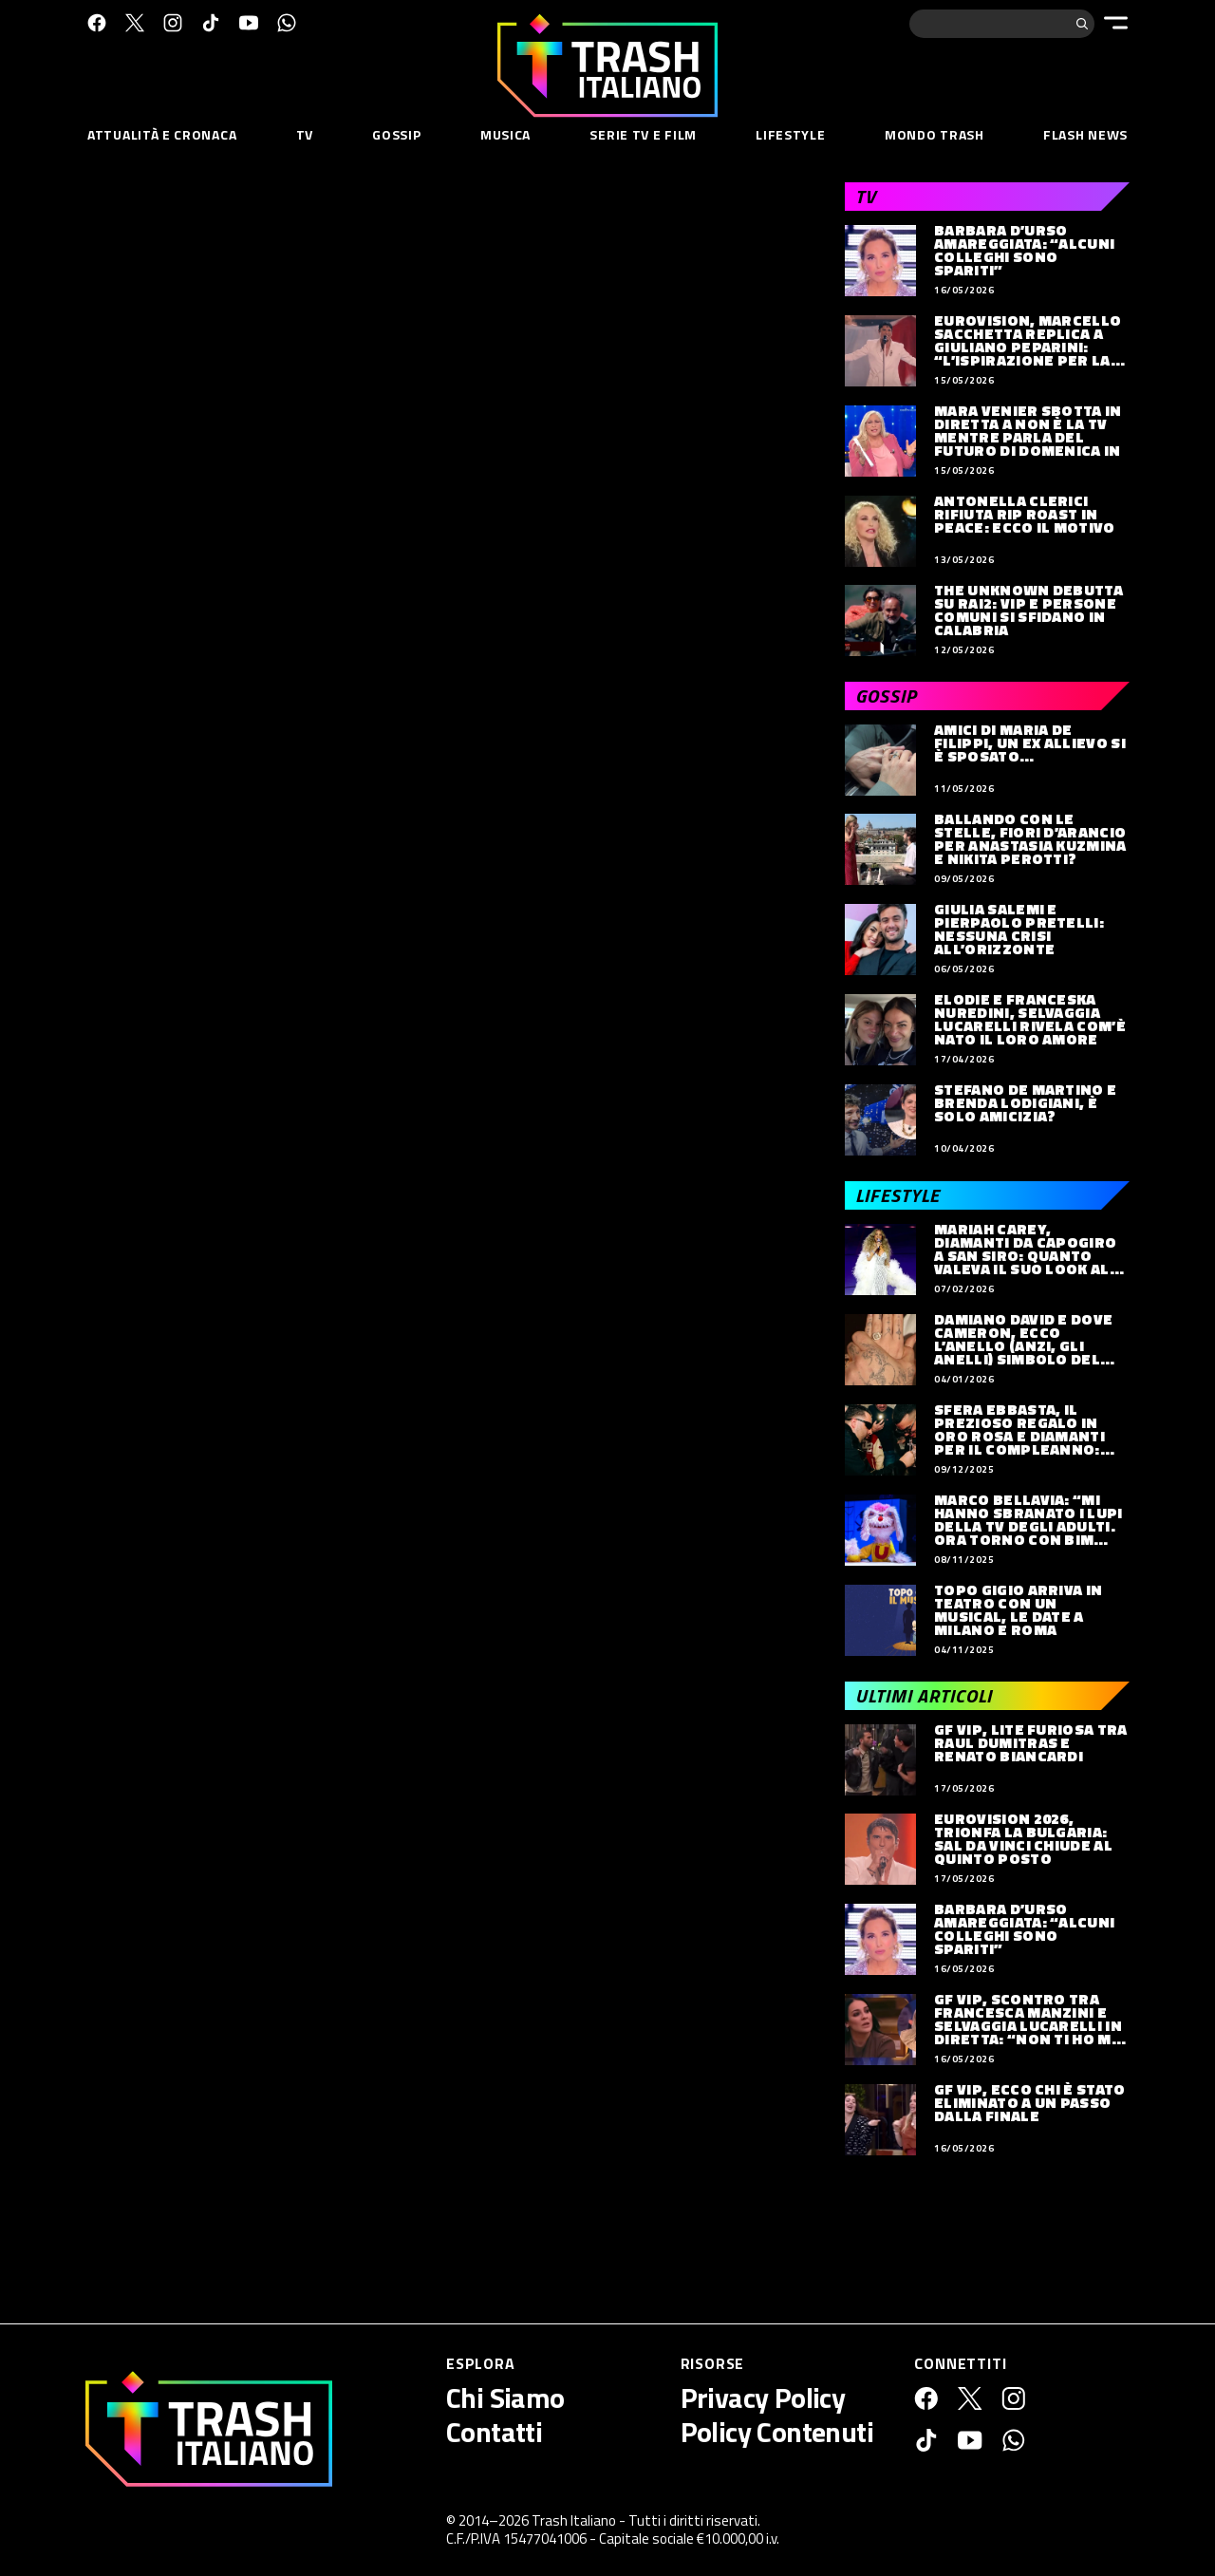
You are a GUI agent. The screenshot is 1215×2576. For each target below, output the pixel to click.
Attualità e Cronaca (161, 134)
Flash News (1085, 134)
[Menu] (1115, 23)
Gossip (396, 134)
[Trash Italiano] (208, 2429)
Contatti (494, 2432)
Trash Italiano (574, 2520)
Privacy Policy (763, 2397)
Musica (505, 134)
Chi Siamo (505, 2397)
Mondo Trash (934, 134)
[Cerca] (1082, 23)
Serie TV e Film (643, 134)
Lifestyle (790, 134)
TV (304, 134)
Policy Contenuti (777, 2432)
